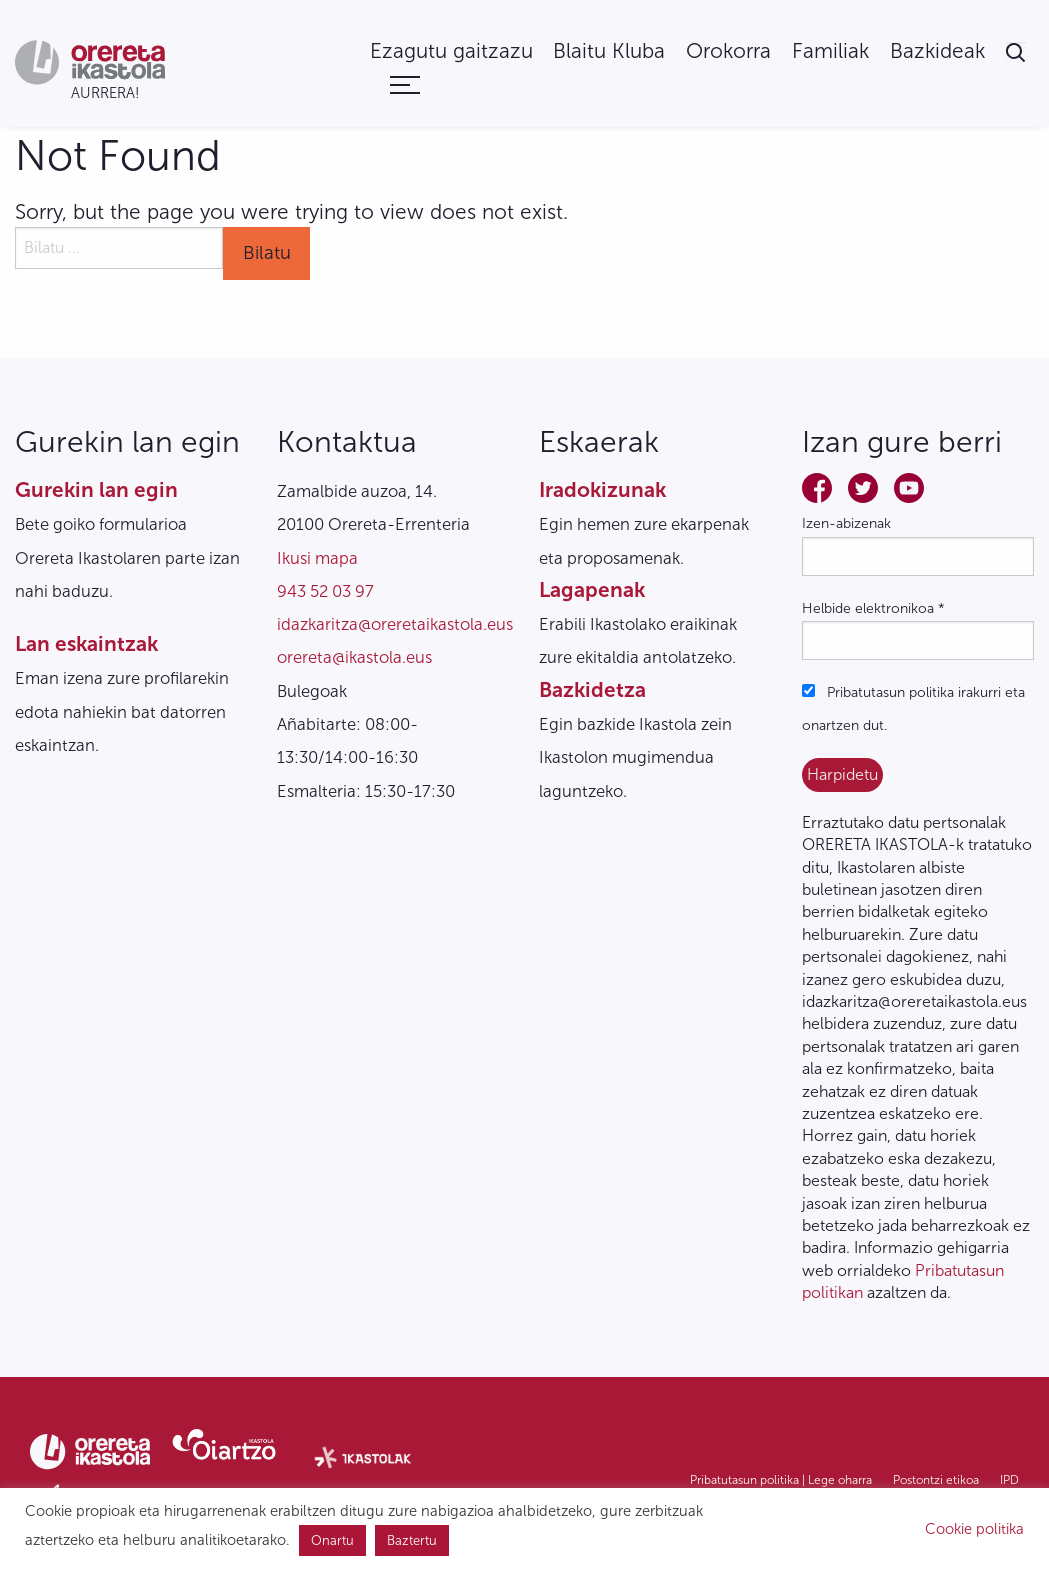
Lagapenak (592, 589)
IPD (1009, 1480)
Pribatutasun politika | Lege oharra (781, 1480)
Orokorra (728, 51)
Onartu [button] (332, 1540)
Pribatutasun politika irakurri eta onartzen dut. (913, 709)
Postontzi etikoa (936, 1480)
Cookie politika (974, 1529)
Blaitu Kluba (609, 51)
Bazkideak (937, 51)
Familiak (830, 51)
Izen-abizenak (846, 523)
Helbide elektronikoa (873, 608)
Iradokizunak (602, 489)
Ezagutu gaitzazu (451, 51)
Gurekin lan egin (96, 489)
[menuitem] (451, 51)
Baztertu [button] (412, 1540)
